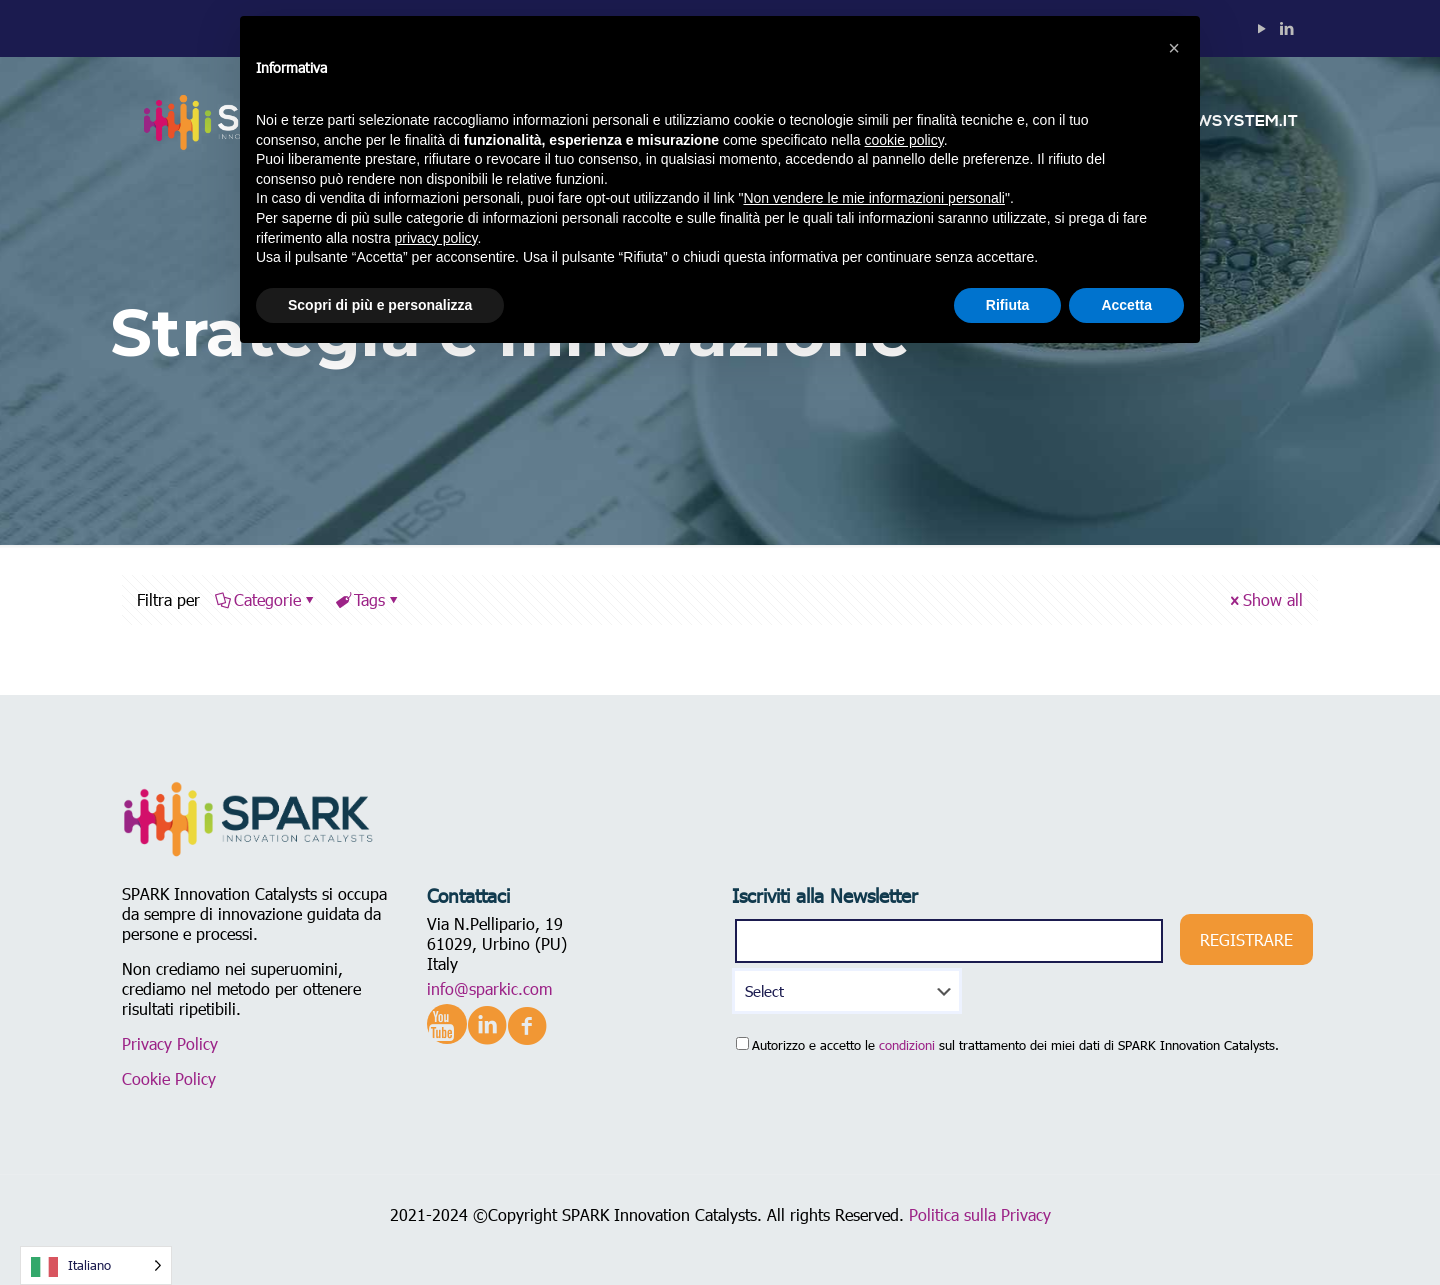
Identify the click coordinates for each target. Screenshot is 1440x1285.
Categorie (266, 599)
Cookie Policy (169, 1078)
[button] (1174, 48)
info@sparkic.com (489, 988)
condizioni (907, 1045)
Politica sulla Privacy (980, 1214)
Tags (368, 599)
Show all (1265, 599)
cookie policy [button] (904, 140)
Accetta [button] (1126, 305)
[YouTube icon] (1261, 28)
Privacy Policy (170, 1043)
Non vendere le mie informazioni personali (873, 198)
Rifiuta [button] (1008, 305)
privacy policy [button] (436, 238)
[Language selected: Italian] (96, 1265)
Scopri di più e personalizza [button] (380, 305)
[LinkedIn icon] (1286, 28)
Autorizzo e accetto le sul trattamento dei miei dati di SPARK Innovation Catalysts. (1007, 1045)
